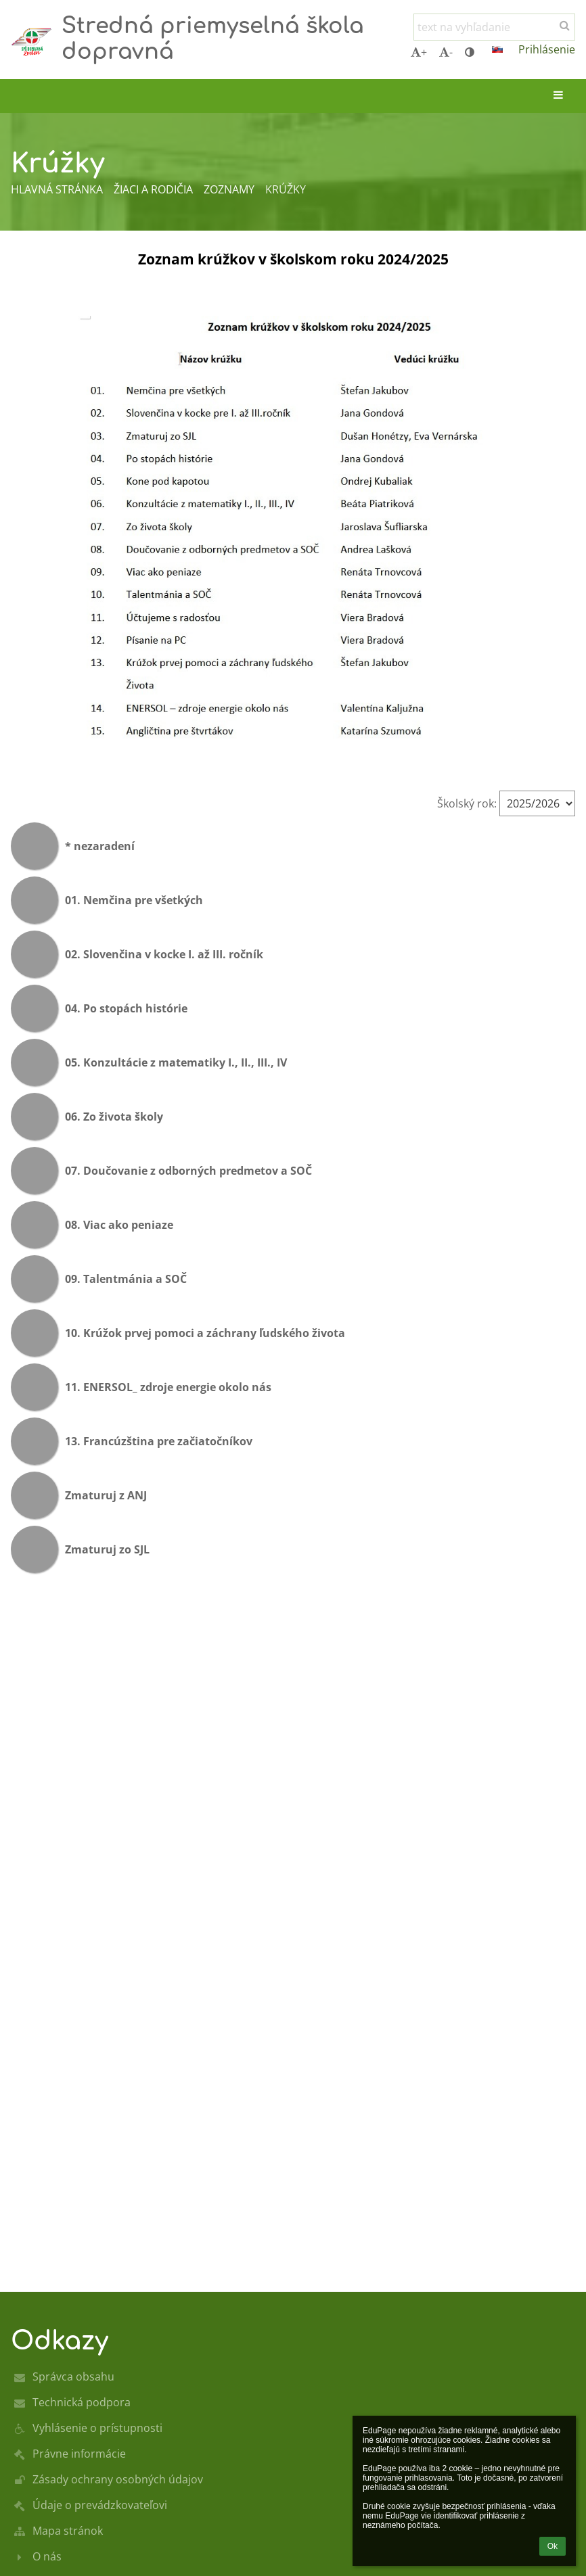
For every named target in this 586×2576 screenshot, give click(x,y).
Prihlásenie (546, 49)
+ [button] (419, 52)
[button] (497, 49)
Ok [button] (552, 2546)
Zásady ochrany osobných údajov (117, 2479)
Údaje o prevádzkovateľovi (99, 2505)
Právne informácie (79, 2453)
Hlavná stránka (57, 189)
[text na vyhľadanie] (494, 27)
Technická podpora (81, 2402)
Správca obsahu (73, 2376)
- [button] (446, 52)
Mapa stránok (67, 2530)
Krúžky (285, 189)
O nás (47, 2556)
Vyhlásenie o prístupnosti (97, 2427)
